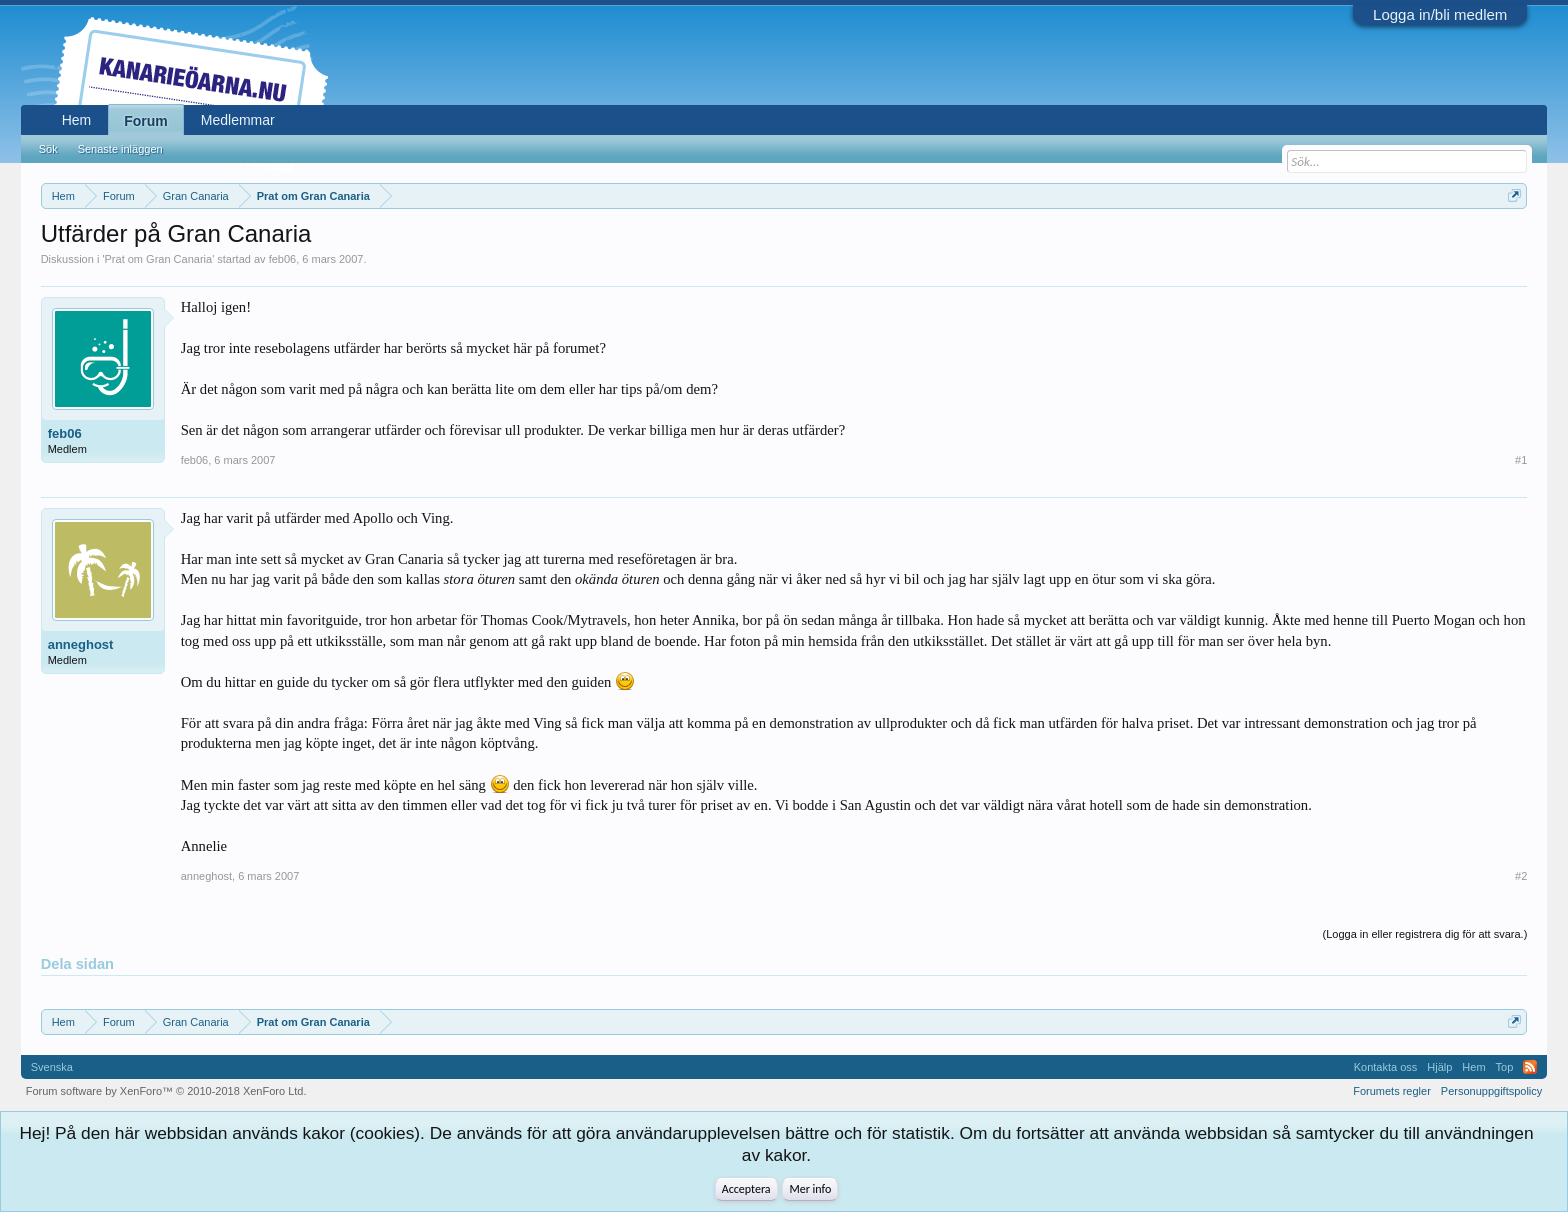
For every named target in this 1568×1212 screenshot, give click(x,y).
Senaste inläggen (120, 149)
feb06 (283, 259)
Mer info (810, 1189)
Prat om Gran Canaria (159, 259)
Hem (77, 120)
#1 (1521, 460)
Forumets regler (1392, 1091)
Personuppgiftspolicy (1492, 1091)
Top (1505, 1067)
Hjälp (1439, 1067)
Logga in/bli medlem (1440, 14)
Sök (48, 149)
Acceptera (746, 1189)
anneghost (81, 644)
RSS (1530, 1067)
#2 (1521, 876)
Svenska (52, 1067)
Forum (146, 121)
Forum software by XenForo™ (166, 1091)
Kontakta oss (1386, 1067)
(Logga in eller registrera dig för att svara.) (1425, 934)
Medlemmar (238, 120)
